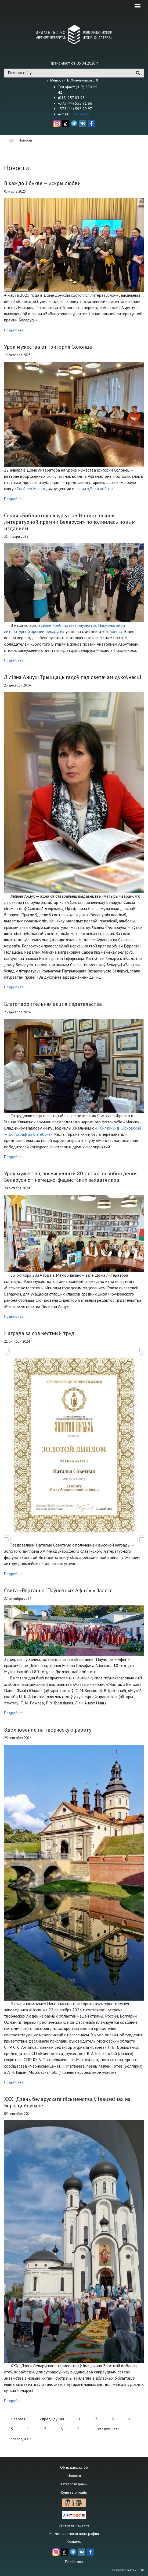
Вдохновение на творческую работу (47, 1729)
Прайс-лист (74, 2561)
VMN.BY (139, 2570)
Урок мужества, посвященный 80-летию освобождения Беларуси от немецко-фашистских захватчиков (71, 1176)
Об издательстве (74, 2467)
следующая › (108, 2428)
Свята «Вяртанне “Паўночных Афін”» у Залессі (59, 1590)
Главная (11, 141)
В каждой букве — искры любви (42, 183)
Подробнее (14, 330)
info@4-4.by (80, 114)
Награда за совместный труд (39, 1333)
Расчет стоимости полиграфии (74, 2533)
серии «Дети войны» (94, 488)
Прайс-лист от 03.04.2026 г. (74, 63)
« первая (18, 2418)
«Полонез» (112, 631)
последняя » (21, 2438)
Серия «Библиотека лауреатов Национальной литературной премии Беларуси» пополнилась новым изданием (70, 522)
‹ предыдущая (52, 2418)
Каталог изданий (74, 2484)
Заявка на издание (74, 2525)
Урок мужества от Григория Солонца (48, 346)
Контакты (74, 2541)
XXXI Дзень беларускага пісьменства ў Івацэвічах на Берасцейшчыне (67, 2102)
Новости (74, 2475)
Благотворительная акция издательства (53, 1003)
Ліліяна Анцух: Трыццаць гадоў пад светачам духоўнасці (72, 677)
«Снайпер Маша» (30, 488)
